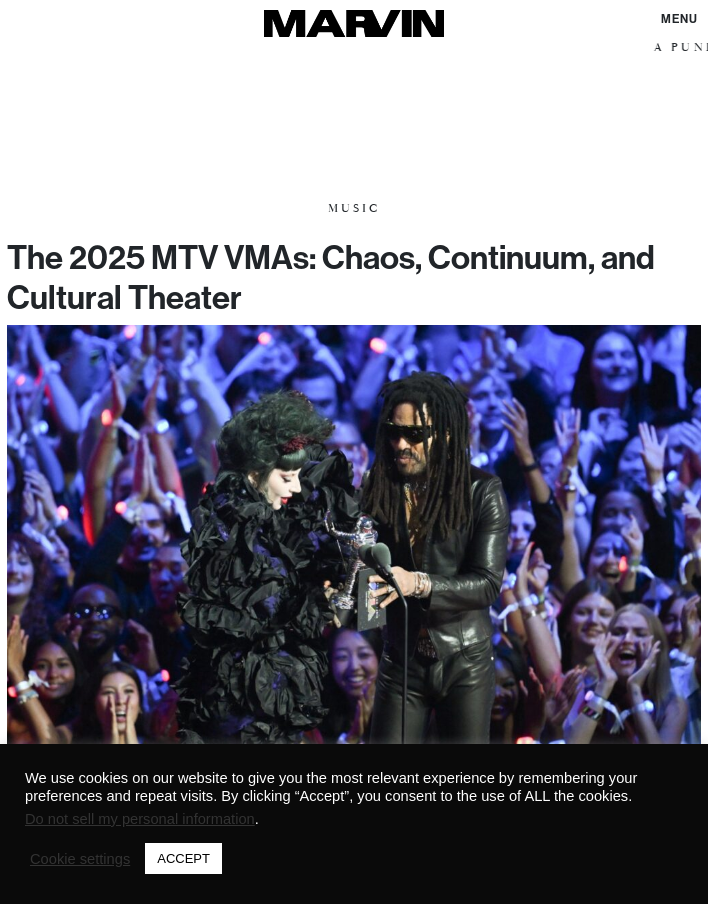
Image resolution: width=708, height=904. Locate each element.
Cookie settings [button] (80, 859)
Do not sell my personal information (140, 819)
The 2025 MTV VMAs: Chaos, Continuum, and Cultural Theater (331, 277)
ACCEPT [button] (183, 858)
